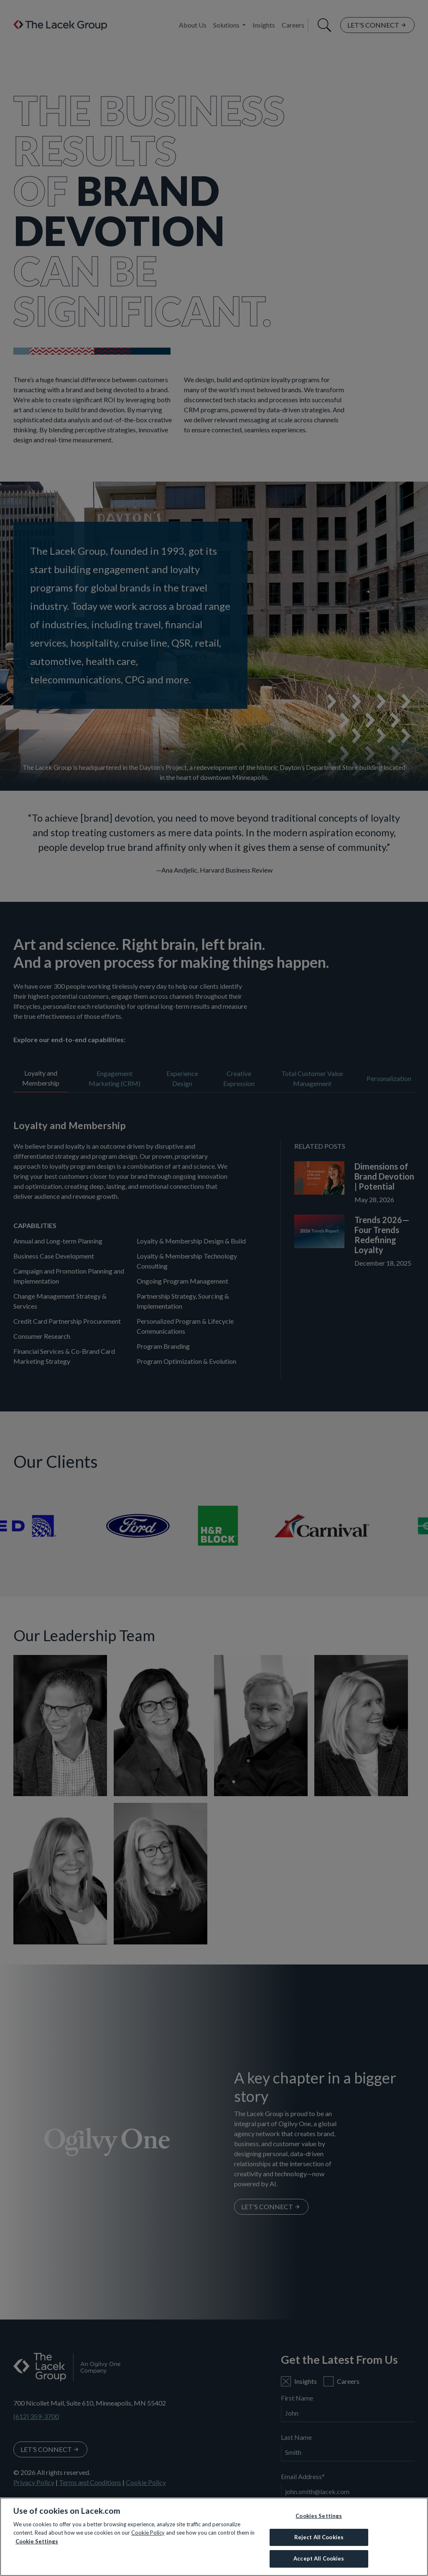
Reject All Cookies (319, 2537)
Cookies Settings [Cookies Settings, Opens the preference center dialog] (319, 2516)
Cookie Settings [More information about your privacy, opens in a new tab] (36, 2541)
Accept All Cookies (318, 2558)
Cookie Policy (148, 2532)
